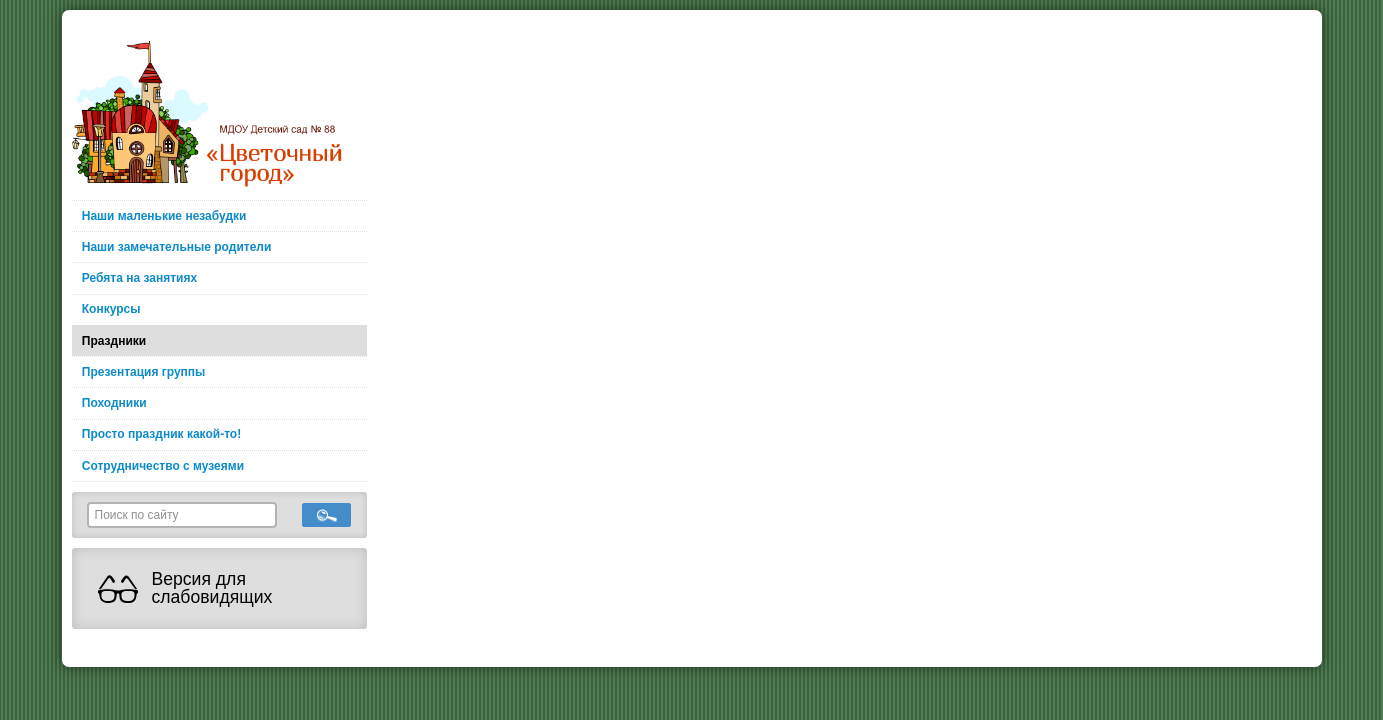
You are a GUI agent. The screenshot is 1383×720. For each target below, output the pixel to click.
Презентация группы (144, 372)
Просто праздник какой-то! (161, 434)
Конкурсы (111, 309)
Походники (114, 403)
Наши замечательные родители (177, 247)
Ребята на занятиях (139, 278)
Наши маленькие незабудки (164, 216)
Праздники (114, 341)
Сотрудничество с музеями (163, 466)
